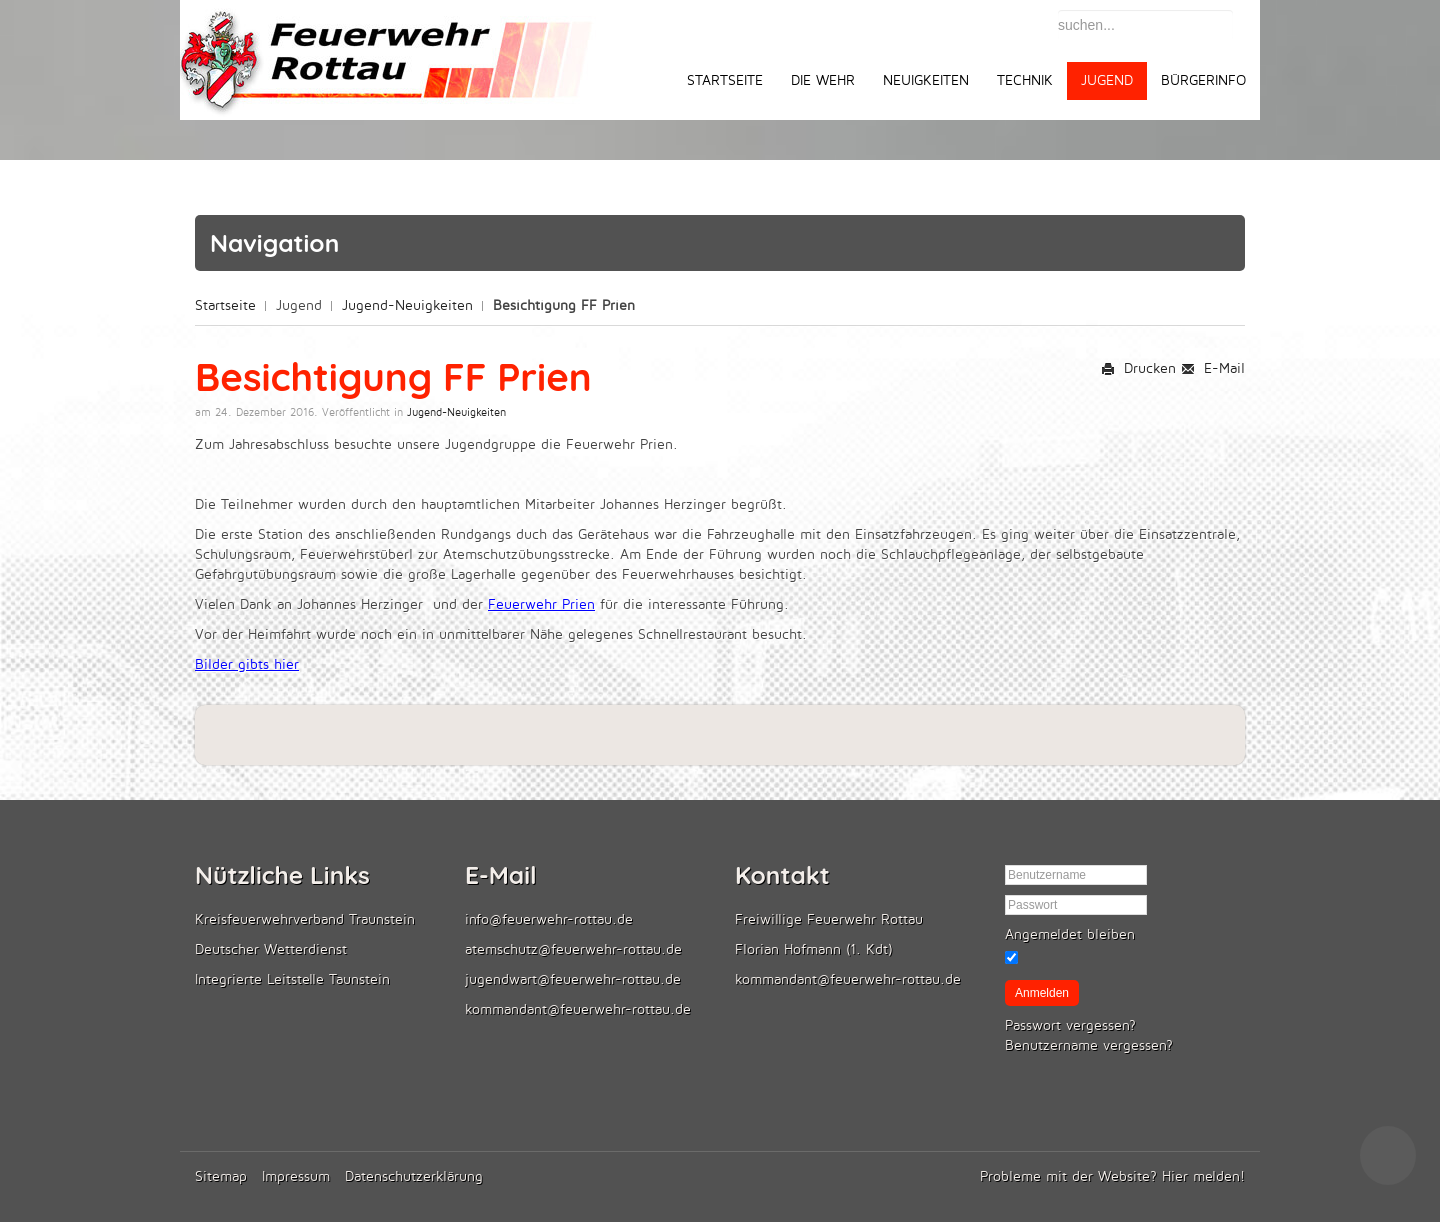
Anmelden (1042, 993)
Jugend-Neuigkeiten (407, 305)
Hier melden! (1203, 1176)
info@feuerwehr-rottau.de (549, 919)
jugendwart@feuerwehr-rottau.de (573, 979)
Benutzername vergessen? (1089, 1045)
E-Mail (1213, 368)
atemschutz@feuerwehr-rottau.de (573, 949)
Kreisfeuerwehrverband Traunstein (305, 919)
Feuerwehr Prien (541, 604)
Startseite (225, 305)
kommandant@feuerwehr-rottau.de (578, 1009)
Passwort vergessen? (1070, 1025)
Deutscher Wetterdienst (271, 949)
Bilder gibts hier (247, 664)
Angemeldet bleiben (1070, 934)
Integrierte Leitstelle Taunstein (292, 979)
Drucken (1138, 368)
